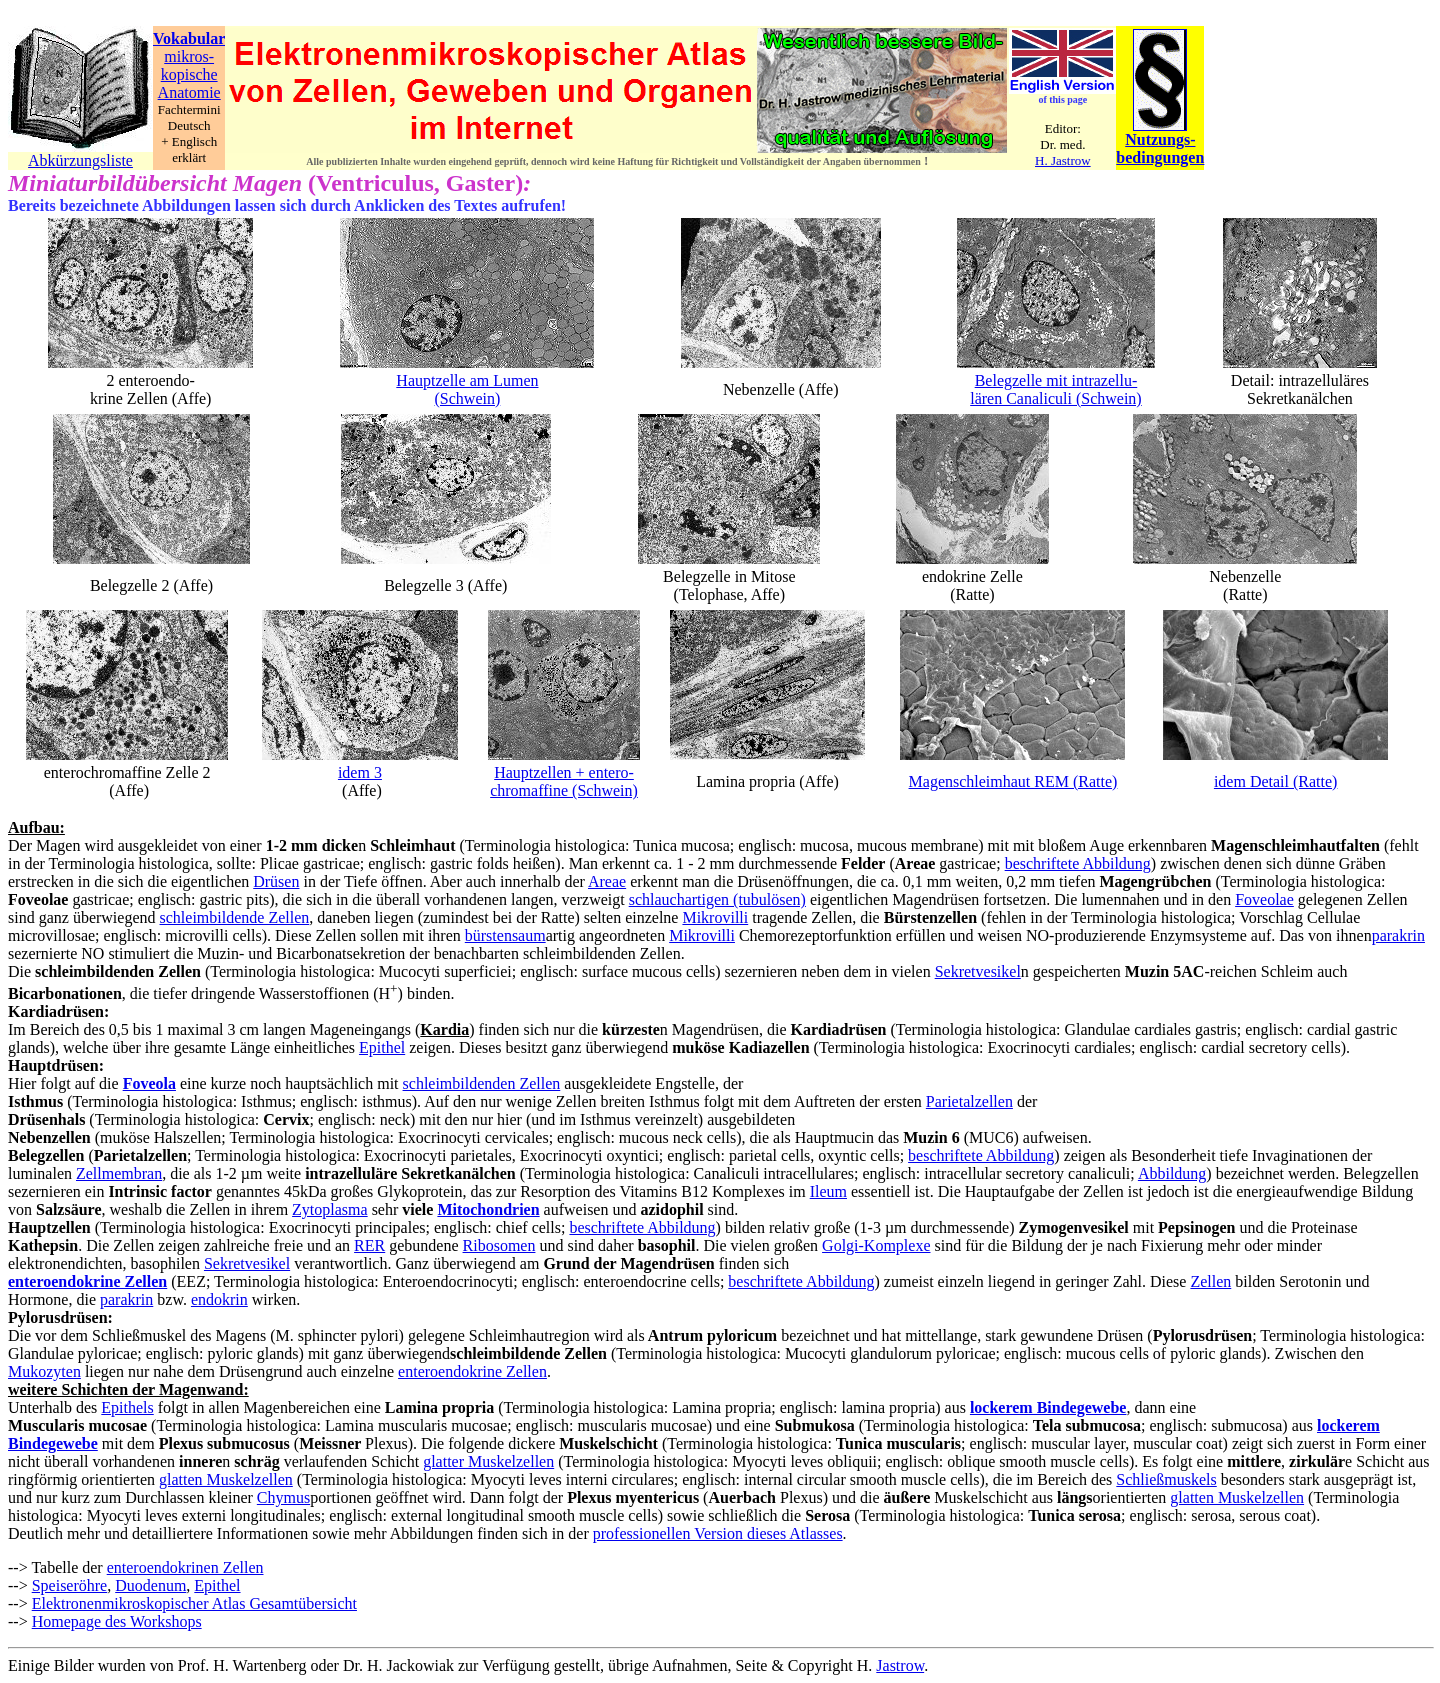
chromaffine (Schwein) (564, 790)
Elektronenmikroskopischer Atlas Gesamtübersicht (194, 1603)
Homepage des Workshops (117, 1621)
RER (369, 1245)
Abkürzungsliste (80, 160)
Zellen (1210, 1281)
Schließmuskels (1166, 1479)
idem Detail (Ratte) (1276, 781)
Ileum (828, 1191)
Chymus (283, 1497)
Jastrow (900, 1665)
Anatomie (189, 92)
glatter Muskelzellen (488, 1461)
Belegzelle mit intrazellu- (1056, 380)
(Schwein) (468, 398)
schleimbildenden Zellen (482, 1083)
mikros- (189, 56)
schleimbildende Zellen (235, 917)
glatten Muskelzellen (226, 1479)
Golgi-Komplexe (876, 1245)
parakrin (1398, 935)
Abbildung (1172, 1173)
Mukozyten (44, 1371)
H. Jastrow (1063, 160)
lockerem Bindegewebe (1048, 1407)
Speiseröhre (70, 1585)
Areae (607, 881)
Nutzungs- (1160, 139)
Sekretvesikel (978, 971)
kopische (189, 74)
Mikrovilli (715, 917)
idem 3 (360, 772)
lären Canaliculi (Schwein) (1056, 398)
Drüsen (276, 881)
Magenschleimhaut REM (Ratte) (1013, 781)
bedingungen (1160, 157)
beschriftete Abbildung (1078, 863)
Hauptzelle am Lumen (467, 380)
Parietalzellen (969, 1101)
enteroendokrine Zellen (87, 1281)
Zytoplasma (330, 1209)
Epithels (127, 1407)
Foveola (149, 1083)
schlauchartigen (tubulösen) (717, 899)
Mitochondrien (488, 1209)
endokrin (219, 1299)
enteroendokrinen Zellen (185, 1567)
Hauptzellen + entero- (564, 772)
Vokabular (189, 38)
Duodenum (150, 1585)
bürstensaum (505, 935)
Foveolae (1264, 899)
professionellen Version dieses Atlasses (718, 1533)
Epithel (382, 1047)
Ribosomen (499, 1245)
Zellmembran (119, 1173)
